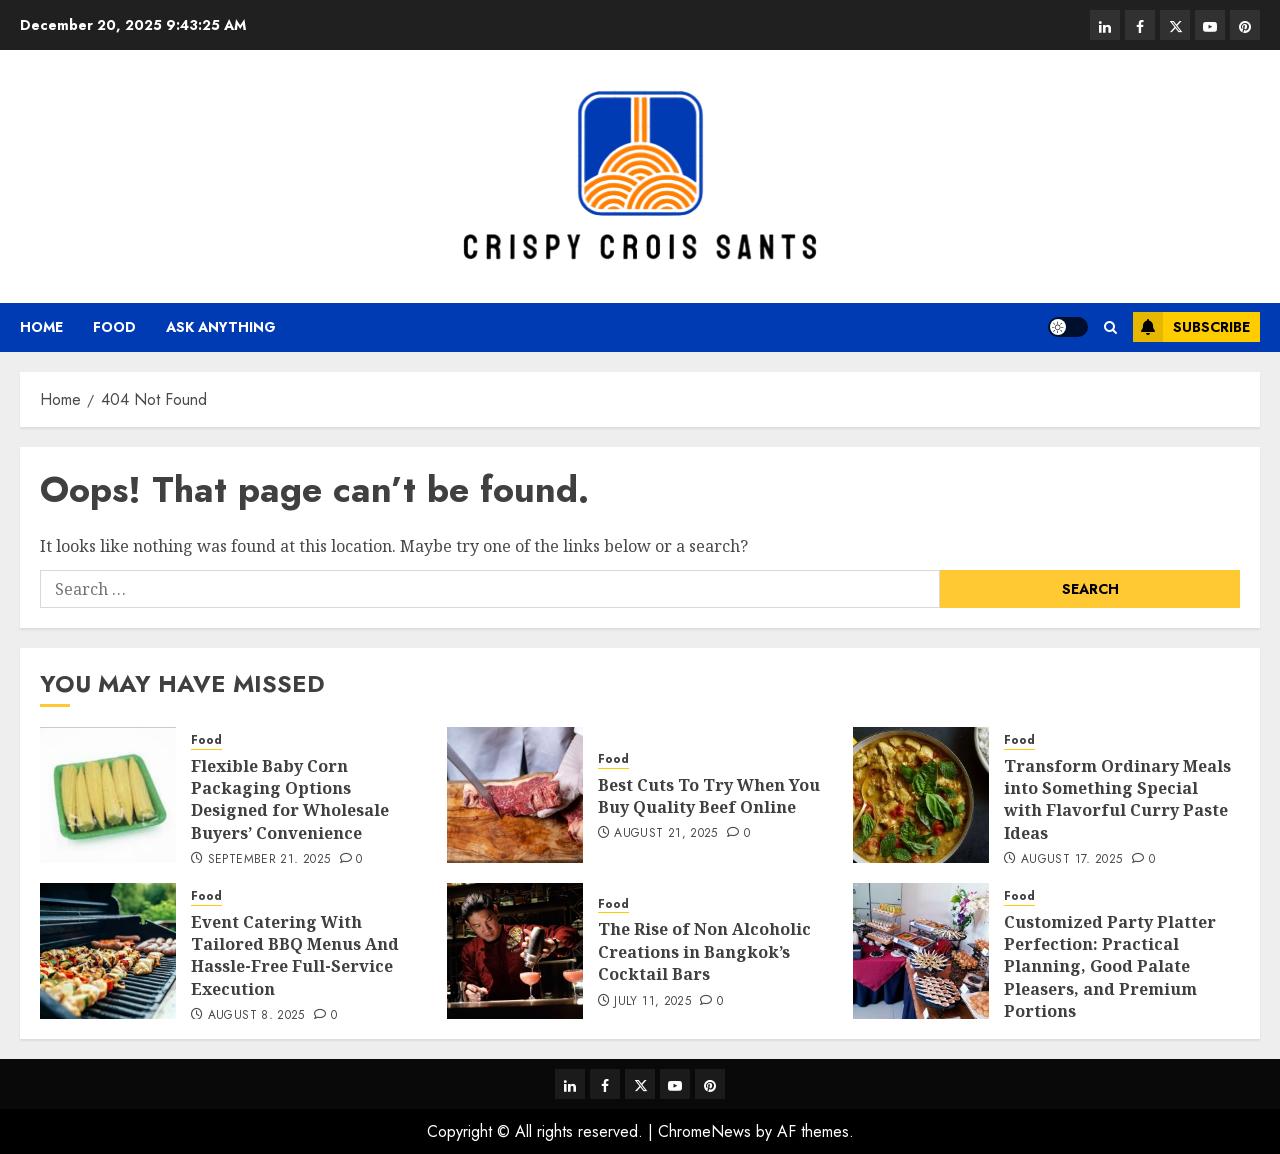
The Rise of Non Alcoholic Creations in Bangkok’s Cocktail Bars (704, 951)
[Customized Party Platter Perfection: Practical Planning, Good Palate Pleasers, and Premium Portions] (921, 951)
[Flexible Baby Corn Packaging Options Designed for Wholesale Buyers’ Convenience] (108, 795)
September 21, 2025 (269, 860)
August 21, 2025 (665, 834)
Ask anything (221, 327)
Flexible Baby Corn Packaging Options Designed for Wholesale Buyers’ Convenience (290, 799)
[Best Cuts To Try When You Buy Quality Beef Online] (515, 795)
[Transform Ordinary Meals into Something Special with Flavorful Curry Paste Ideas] (921, 795)
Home (41, 327)
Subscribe (1191, 327)
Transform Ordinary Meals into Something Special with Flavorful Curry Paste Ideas (1117, 799)
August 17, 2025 (1071, 860)
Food (114, 327)
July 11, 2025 (652, 1002)
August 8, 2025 (256, 1016)
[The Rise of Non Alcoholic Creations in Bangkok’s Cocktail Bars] (515, 951)
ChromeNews (704, 1131)
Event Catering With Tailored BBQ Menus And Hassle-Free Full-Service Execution (295, 955)
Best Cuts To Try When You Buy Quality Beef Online (709, 796)
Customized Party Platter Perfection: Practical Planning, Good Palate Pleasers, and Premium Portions (1110, 967)
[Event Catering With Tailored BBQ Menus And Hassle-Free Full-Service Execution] (108, 951)
